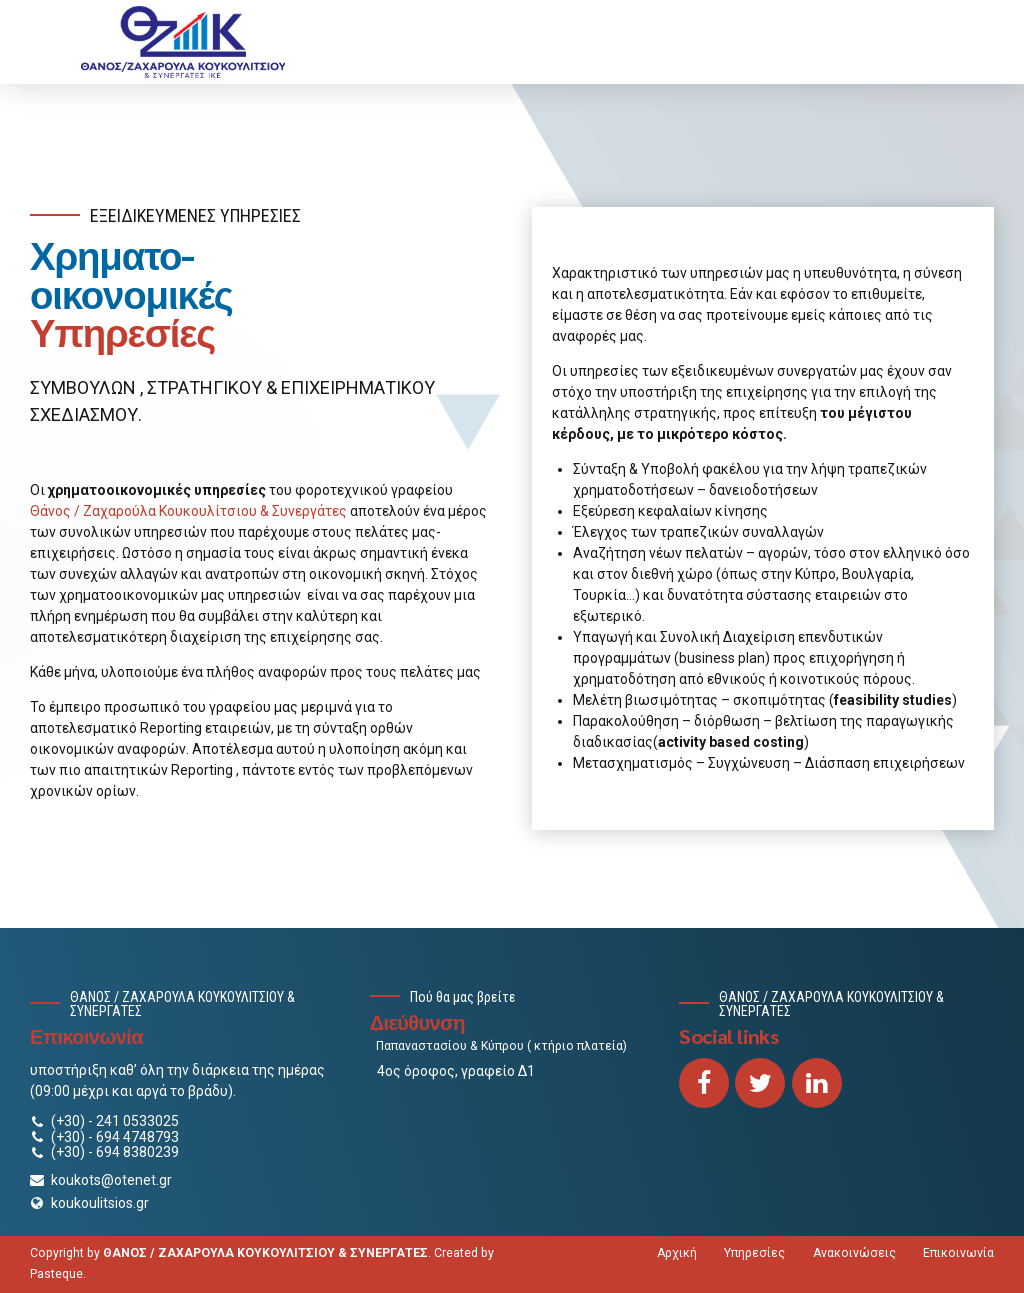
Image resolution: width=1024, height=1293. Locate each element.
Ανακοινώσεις (854, 1253)
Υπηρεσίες (754, 1253)
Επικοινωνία (958, 1253)
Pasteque (56, 1274)
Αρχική (677, 1253)
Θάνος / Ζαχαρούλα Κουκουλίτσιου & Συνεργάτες (188, 511)
